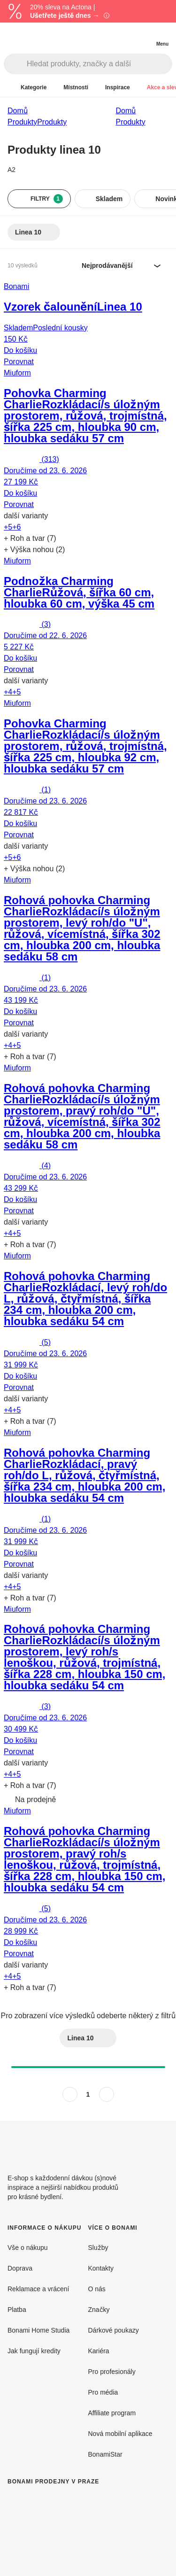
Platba (17, 2309)
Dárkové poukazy (113, 2330)
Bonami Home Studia (38, 2330)
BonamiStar (105, 2454)
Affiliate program (112, 2413)
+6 (16, 526)
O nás (97, 2289)
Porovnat (19, 361)
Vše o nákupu (28, 2247)
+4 (8, 691)
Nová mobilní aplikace (120, 2433)
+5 (8, 526)
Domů (18, 110)
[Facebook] (138, 2143)
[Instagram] (160, 2143)
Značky (99, 2309)
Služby (98, 2247)
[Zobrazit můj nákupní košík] (143, 35)
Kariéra (98, 2351)
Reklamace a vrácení (38, 2289)
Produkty (52, 121)
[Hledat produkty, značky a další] (99, 64)
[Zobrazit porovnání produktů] (124, 36)
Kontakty (101, 2268)
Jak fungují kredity (34, 2351)
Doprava (20, 2268)
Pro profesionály (112, 2371)
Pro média (103, 2392)
